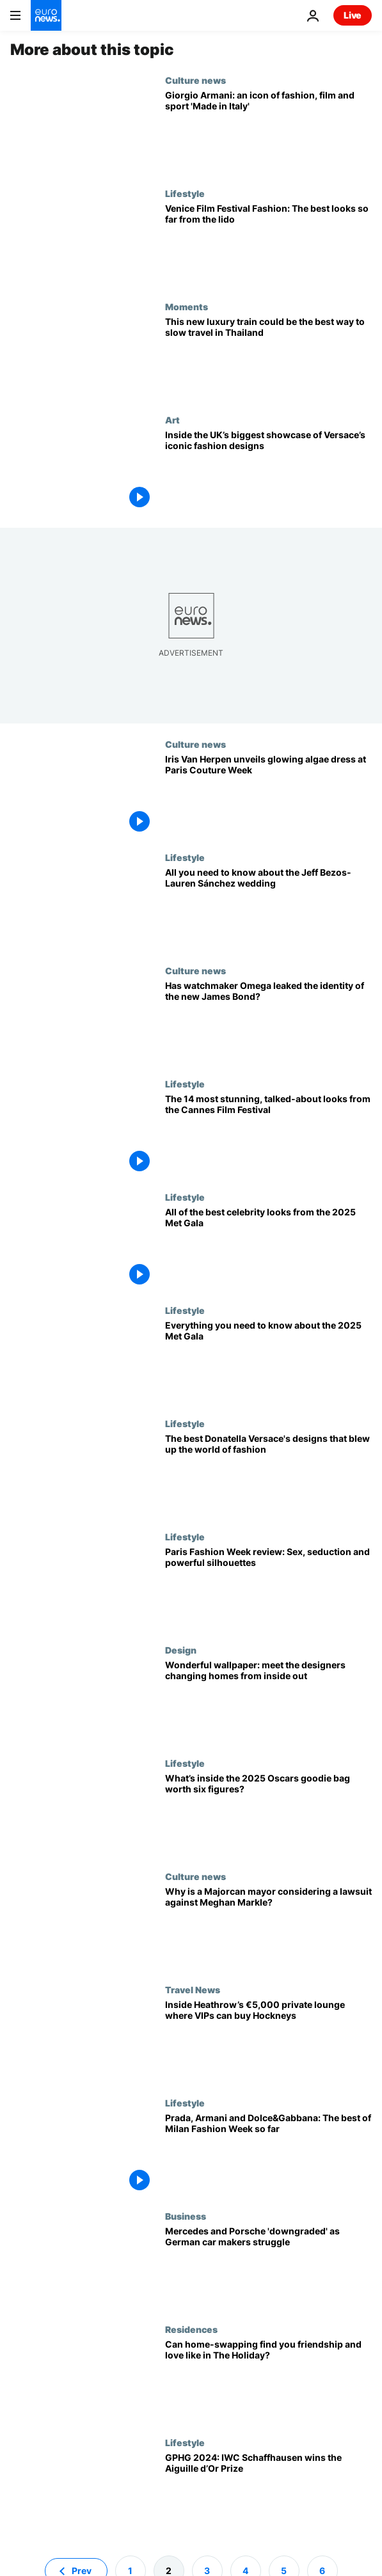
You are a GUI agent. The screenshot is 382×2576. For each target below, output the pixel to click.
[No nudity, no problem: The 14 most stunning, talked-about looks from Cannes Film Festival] (268, 1135)
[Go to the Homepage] (46, 15)
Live (353, 15)
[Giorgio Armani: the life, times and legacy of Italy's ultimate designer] (268, 131)
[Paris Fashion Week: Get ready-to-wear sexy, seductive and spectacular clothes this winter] (268, 1588)
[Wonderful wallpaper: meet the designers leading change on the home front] (268, 1701)
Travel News (192, 1989)
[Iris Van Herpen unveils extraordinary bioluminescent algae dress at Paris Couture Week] (268, 795)
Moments (186, 306)
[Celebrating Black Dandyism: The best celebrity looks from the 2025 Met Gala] (268, 1248)
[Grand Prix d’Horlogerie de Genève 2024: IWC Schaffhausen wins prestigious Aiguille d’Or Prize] (268, 2494)
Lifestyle (185, 193)
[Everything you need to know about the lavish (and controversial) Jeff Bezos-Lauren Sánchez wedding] (268, 908)
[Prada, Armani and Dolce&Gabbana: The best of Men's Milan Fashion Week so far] (268, 2154)
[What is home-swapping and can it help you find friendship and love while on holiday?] (268, 2380)
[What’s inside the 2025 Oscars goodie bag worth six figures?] (268, 1814)
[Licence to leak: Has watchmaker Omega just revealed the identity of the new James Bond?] (268, 1022)
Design (180, 1650)
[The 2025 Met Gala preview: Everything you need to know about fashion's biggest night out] (268, 1361)
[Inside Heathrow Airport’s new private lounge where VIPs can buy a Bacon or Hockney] (268, 2041)
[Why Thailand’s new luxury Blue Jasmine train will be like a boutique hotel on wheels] (268, 358)
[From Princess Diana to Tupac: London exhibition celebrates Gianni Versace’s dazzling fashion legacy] (268, 471)
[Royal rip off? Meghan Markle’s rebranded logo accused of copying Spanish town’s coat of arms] (268, 1927)
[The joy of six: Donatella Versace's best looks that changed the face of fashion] (268, 1475)
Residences (191, 2329)
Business (185, 2216)
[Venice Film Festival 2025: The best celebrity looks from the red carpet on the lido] (268, 244)
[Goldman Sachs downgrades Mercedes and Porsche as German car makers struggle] (268, 2267)
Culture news (195, 80)
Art (172, 420)
